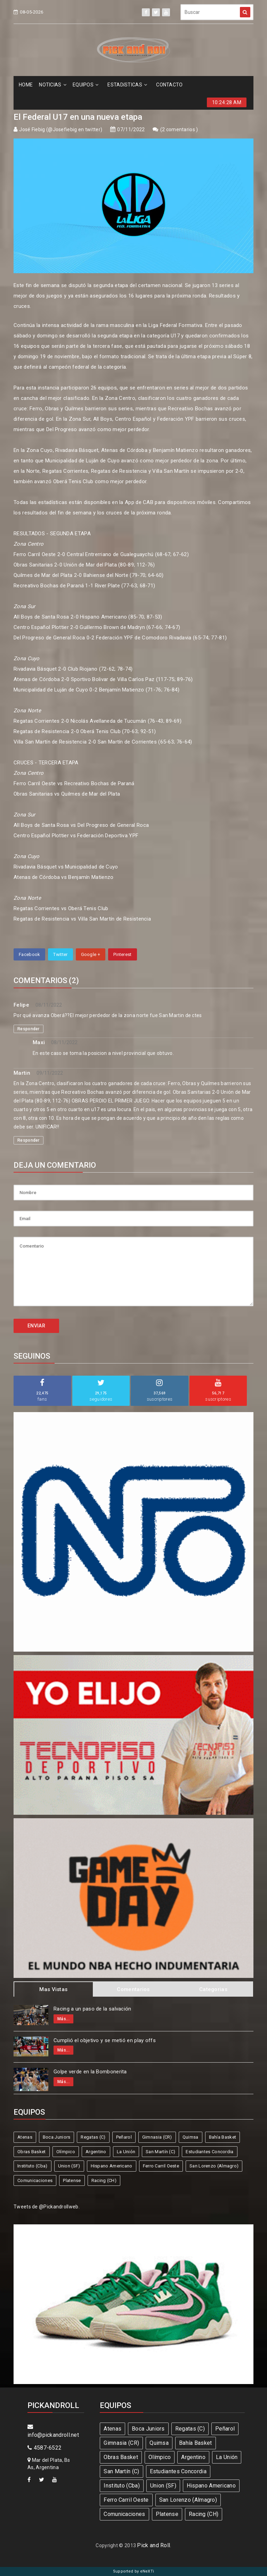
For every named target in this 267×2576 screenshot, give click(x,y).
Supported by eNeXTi (133, 2571)
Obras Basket (31, 2151)
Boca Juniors (57, 2137)
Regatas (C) (93, 2137)
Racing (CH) (103, 2180)
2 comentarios (179, 129)
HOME (26, 84)
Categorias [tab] (213, 1989)
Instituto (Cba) (32, 2165)
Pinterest (122, 954)
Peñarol (124, 2137)
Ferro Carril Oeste (161, 2165)
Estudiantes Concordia (209, 2151)
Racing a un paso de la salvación (92, 2009)
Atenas (24, 2137)
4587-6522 (44, 2447)
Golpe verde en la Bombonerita (90, 2072)
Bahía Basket (222, 2137)
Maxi (39, 1042)
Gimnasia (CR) (157, 2137)
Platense (72, 2180)
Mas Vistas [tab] (53, 1989)
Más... (63, 2018)
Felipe (21, 1005)
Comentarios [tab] (133, 1989)
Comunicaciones (34, 2180)
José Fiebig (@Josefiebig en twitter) (60, 129)
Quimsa (191, 2137)
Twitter (60, 954)
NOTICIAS (52, 84)
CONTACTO (169, 84)
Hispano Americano (111, 2165)
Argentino (96, 2151)
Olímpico (65, 2151)
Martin (22, 1073)
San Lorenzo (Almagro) (213, 2165)
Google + (90, 954)
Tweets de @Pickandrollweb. (47, 2206)
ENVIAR (36, 1325)
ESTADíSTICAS (127, 84)
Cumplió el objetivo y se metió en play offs (105, 2040)
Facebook (29, 954)
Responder (28, 1028)
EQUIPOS (85, 84)
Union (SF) (69, 2165)
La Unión (126, 2151)
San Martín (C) (160, 2151)
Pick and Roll (153, 2545)
